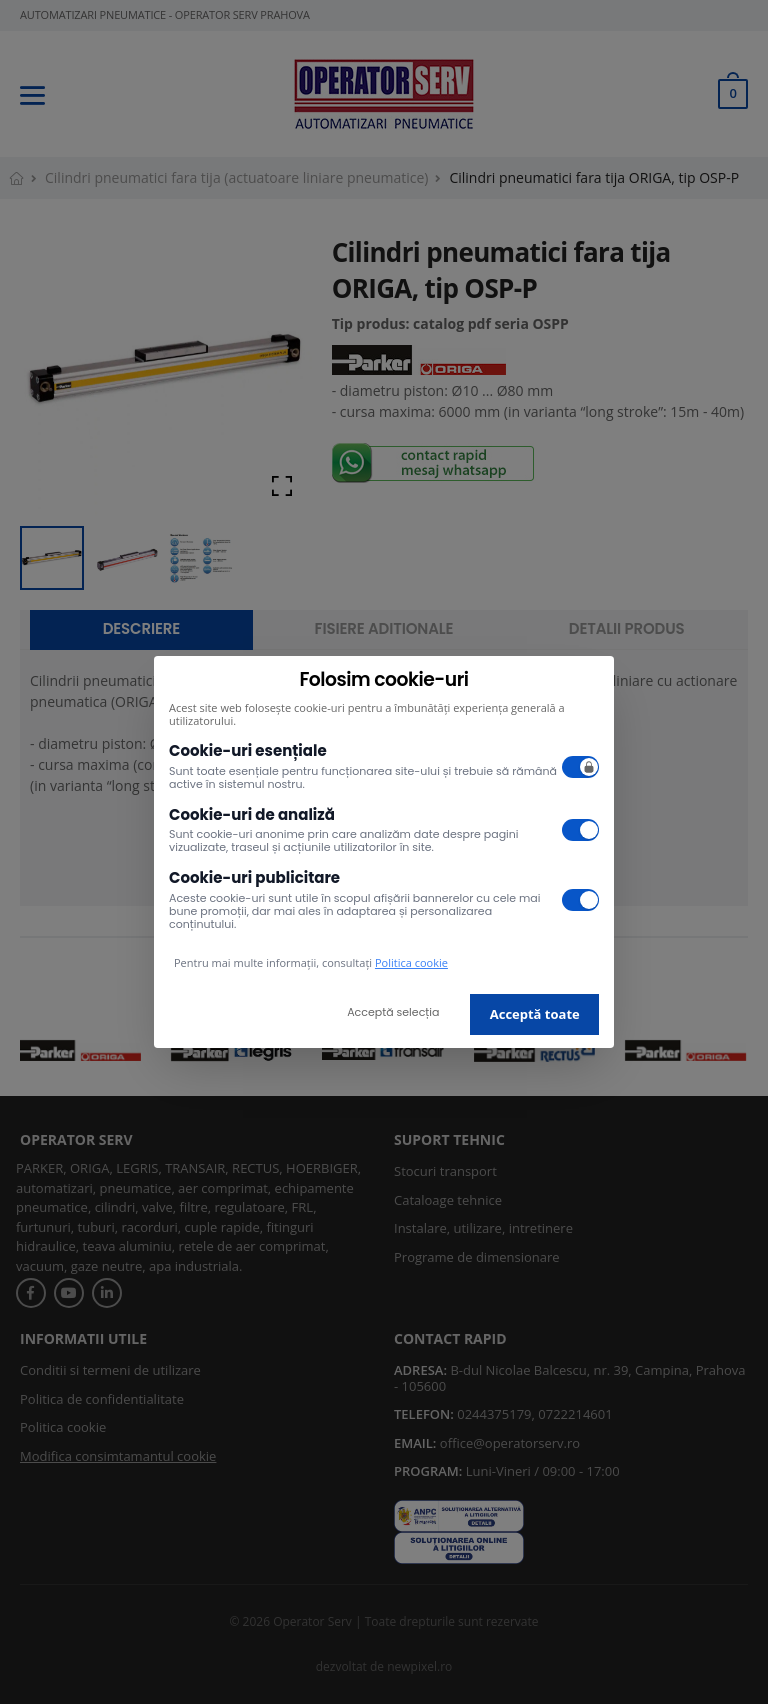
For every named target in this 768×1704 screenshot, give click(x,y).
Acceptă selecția (393, 1012)
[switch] (581, 767)
